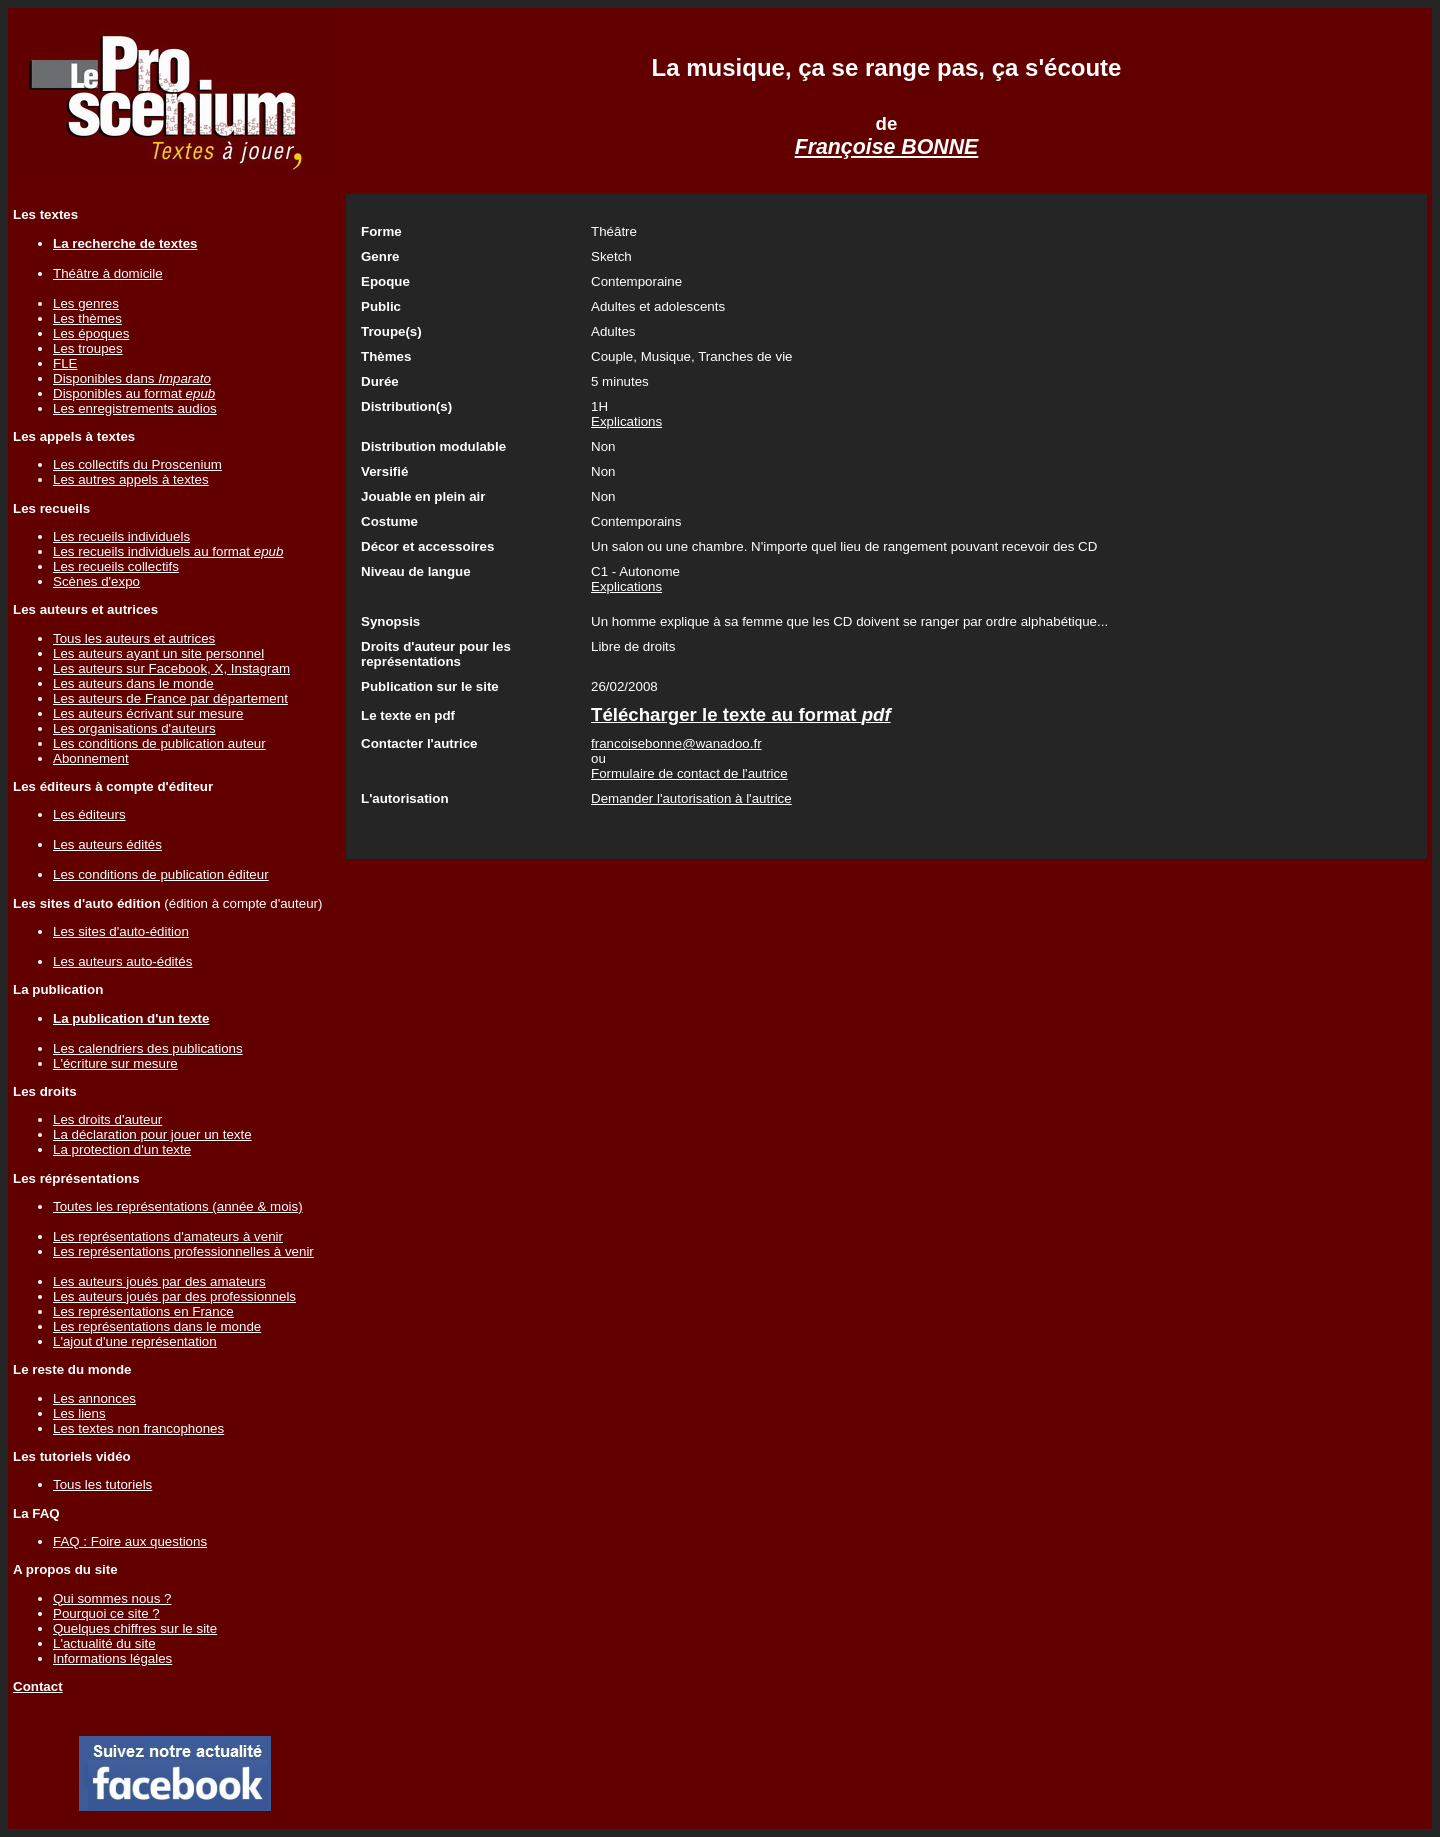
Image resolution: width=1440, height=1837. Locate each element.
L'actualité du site (104, 1643)
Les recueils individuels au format (168, 551)
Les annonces (94, 1398)
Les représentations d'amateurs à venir (168, 1236)
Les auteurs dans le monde (133, 683)
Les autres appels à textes (131, 479)
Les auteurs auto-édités (122, 961)
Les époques (91, 333)
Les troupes (88, 348)
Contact (38, 1686)
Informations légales (112, 1658)
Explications (626, 421)
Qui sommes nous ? (112, 1598)
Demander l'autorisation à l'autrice (691, 798)
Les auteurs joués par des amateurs (159, 1281)
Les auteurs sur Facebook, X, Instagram (171, 668)
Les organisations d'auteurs (134, 728)
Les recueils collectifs (116, 566)
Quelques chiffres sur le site (135, 1628)
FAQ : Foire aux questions (130, 1541)
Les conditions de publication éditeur (161, 874)
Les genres (86, 303)
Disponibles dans (132, 378)
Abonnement (91, 758)
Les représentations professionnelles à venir (183, 1251)
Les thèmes (87, 318)
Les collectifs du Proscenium (137, 464)
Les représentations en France (143, 1311)
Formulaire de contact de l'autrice (689, 773)
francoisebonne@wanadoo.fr (676, 743)
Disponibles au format (134, 393)
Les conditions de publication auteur (159, 743)
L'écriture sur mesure (115, 1063)
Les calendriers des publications (148, 1048)
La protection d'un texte (122, 1149)
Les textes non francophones (138, 1428)
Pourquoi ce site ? (106, 1613)
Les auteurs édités (107, 844)
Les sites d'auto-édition (121, 931)
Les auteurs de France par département (170, 698)
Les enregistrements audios (135, 408)
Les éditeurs (89, 814)
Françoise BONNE (887, 147)
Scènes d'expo (96, 581)
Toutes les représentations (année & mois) (178, 1206)
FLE (65, 363)
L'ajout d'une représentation (135, 1341)
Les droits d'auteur (107, 1119)
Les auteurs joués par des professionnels (174, 1296)
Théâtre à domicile (108, 273)
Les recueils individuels (121, 536)
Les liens (79, 1413)
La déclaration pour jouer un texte (152, 1134)
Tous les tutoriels (102, 1484)
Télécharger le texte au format (741, 714)
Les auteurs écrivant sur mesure (148, 713)
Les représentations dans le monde (157, 1326)
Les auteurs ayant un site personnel (158, 653)
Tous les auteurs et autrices (134, 638)
